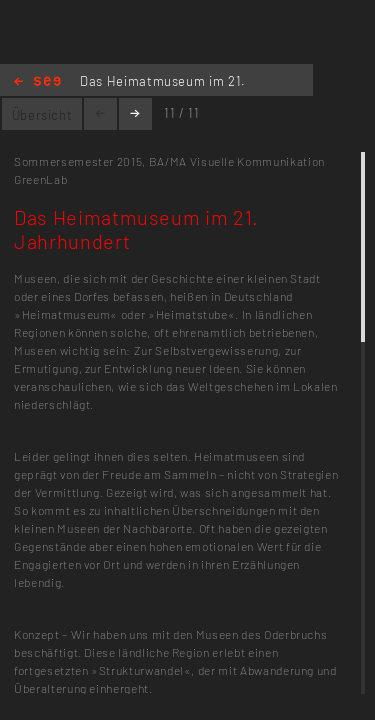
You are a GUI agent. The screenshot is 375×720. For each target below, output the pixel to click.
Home (37, 82)
